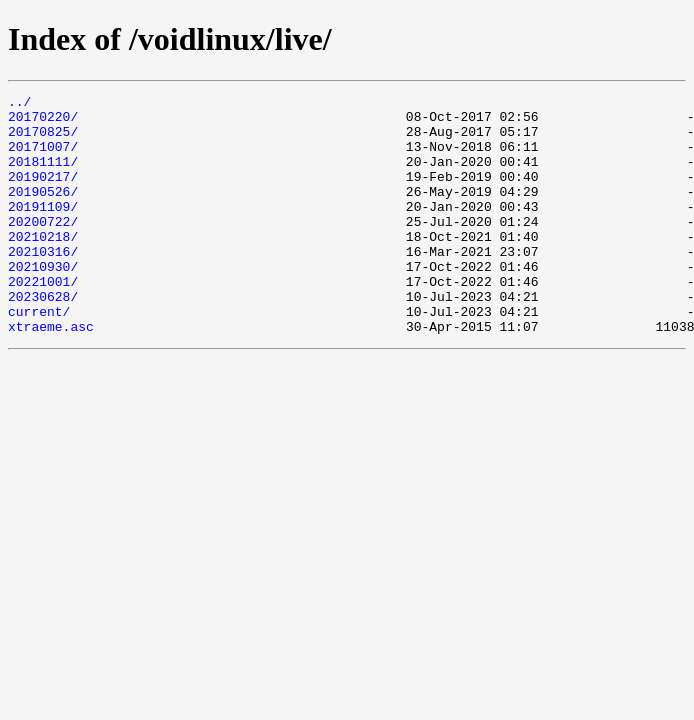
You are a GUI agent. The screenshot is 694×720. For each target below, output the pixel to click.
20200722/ (43, 248)
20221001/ (43, 320)
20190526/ (43, 212)
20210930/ (43, 302)
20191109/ (43, 230)
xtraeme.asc (51, 374)
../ (19, 104)
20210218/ (43, 266)
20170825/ (43, 140)
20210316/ (43, 284)
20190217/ (43, 194)
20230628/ (43, 338)
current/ (39, 356)
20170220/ (43, 122)
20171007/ (43, 158)
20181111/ (43, 176)
